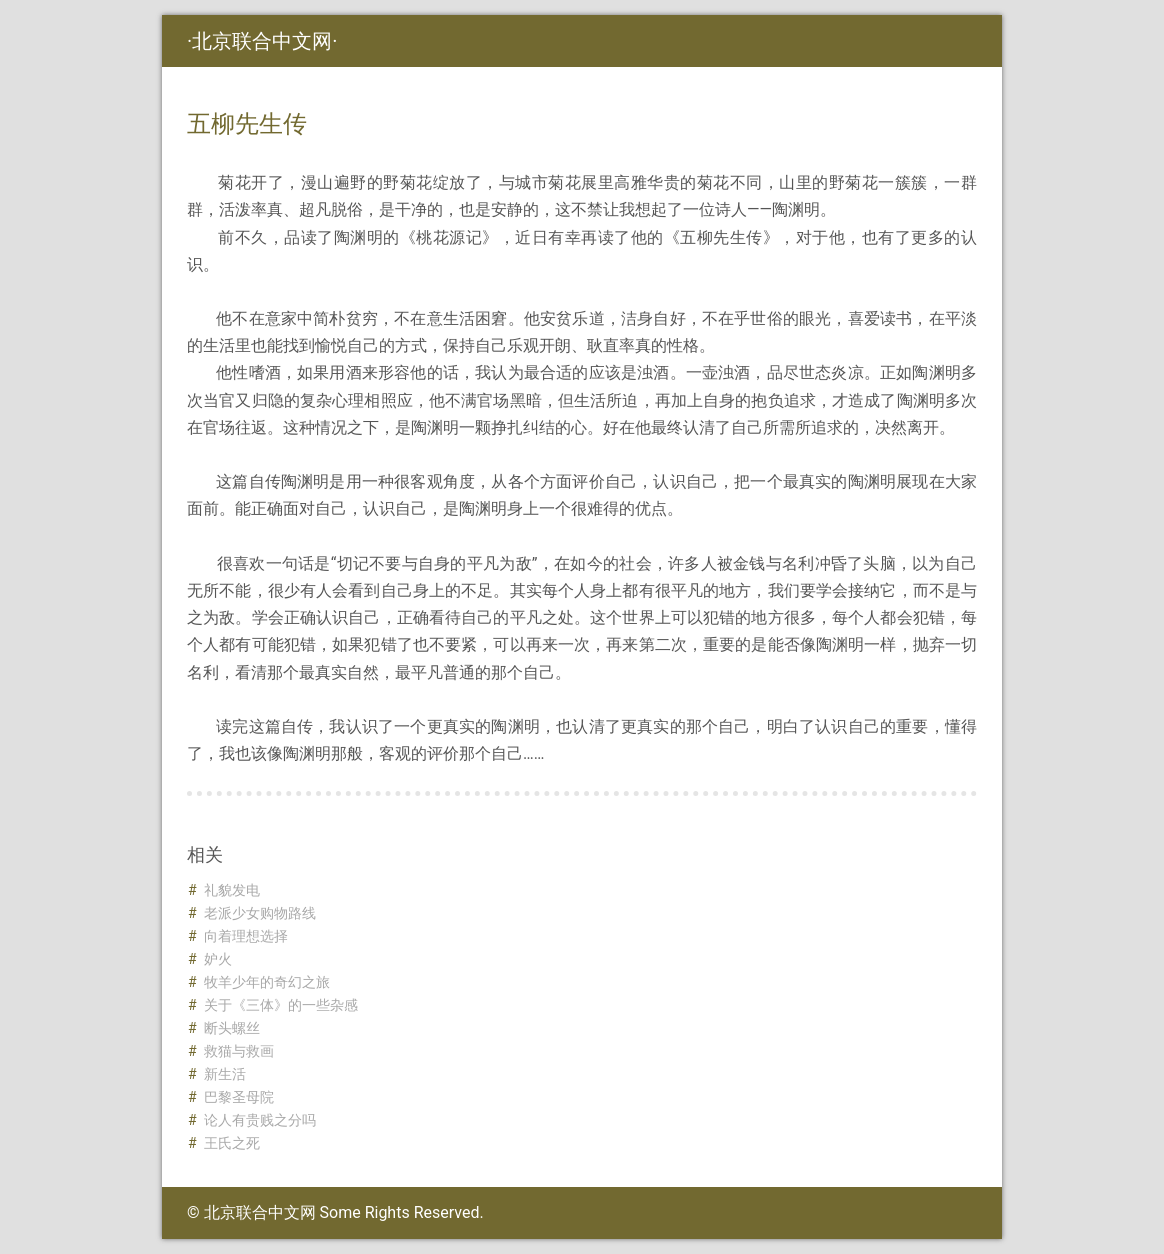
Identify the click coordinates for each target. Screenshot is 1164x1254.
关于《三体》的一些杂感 (281, 1005)
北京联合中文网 (262, 41)
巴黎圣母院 (239, 1097)
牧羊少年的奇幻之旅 (267, 982)
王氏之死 (232, 1143)
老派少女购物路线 (260, 913)
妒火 (218, 959)
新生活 (225, 1074)
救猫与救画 (239, 1051)
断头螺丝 (232, 1028)
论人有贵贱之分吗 (260, 1120)
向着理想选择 (246, 936)
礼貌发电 (232, 890)
